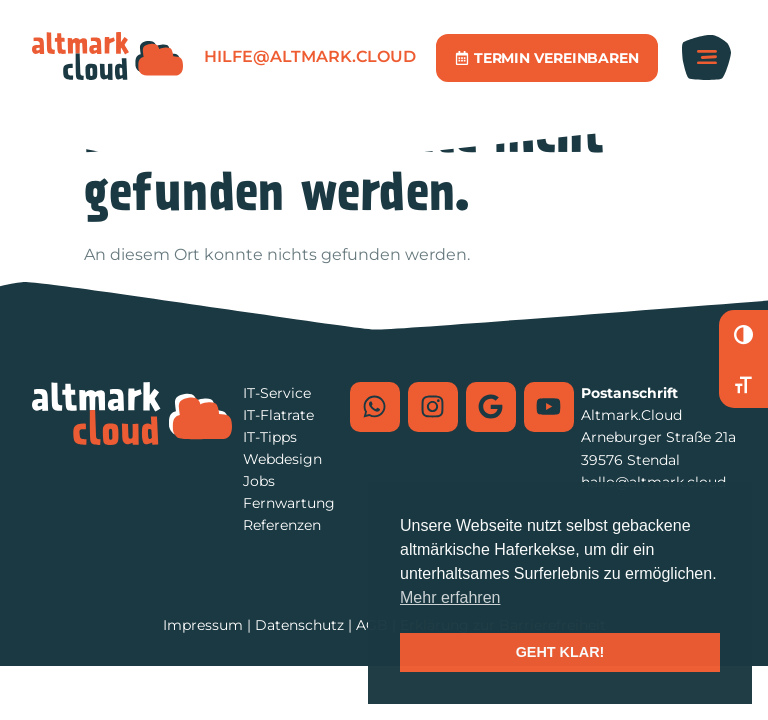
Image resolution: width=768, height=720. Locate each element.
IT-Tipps (270, 437)
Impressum (203, 625)
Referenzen (282, 525)
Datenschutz (299, 625)
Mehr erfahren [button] (450, 597)
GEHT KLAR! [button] (560, 652)
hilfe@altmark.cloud (310, 56)
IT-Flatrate (278, 415)
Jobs (259, 481)
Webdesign (282, 459)
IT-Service (277, 393)
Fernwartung (289, 503)
